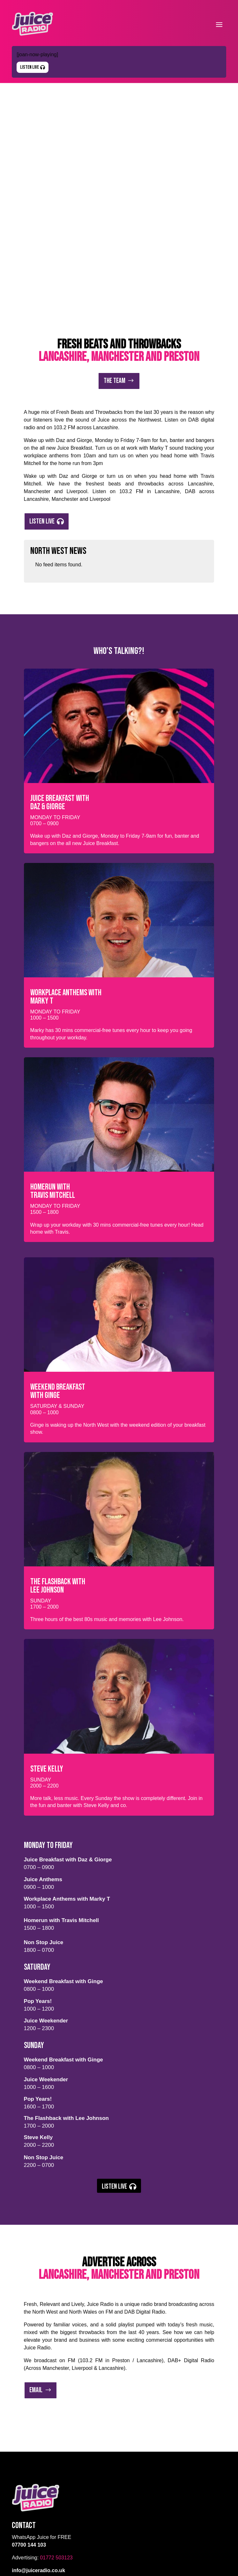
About (19, 2445)
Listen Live (29, 67)
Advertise (24, 2463)
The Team (114, 209)
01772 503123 (56, 2386)
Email (35, 2219)
